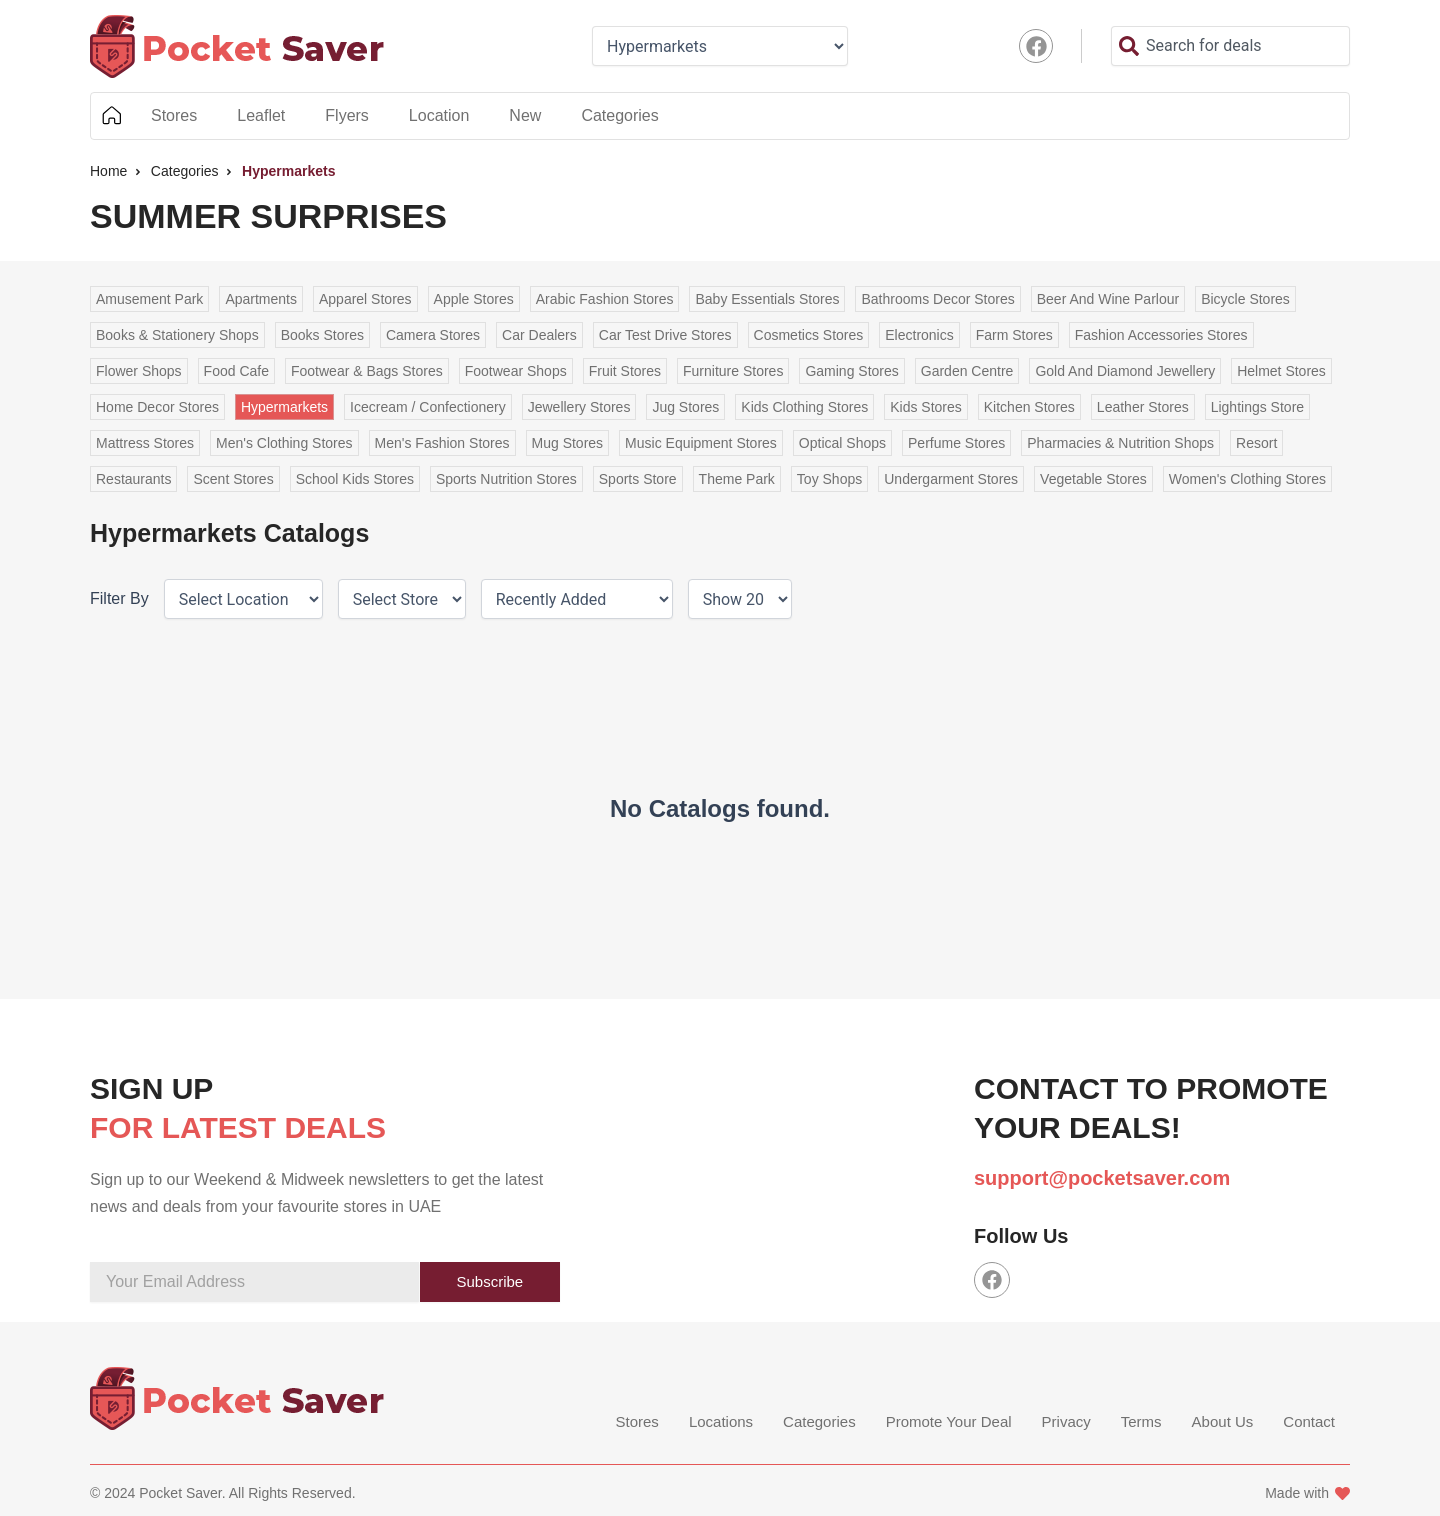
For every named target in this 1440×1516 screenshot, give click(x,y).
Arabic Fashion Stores (605, 299)
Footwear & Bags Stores (367, 371)
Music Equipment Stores (701, 443)
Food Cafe (236, 371)
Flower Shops (139, 371)
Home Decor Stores (157, 407)
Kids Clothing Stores (804, 407)
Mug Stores (568, 443)
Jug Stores (685, 407)
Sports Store (638, 479)
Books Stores (322, 335)
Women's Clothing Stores (1247, 479)
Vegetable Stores (1093, 479)
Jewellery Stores (579, 407)
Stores (174, 115)
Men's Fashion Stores (442, 443)
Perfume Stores (956, 443)
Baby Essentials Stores (767, 299)
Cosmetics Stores (809, 335)
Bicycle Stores (1245, 299)
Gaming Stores (851, 371)
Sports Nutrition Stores (506, 479)
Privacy (1066, 1423)
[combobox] (1230, 46)
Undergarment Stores (951, 479)
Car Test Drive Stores (665, 335)
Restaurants (133, 479)
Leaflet (261, 115)
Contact (1309, 1423)
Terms (1141, 1423)
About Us (1223, 1423)
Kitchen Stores (1029, 407)
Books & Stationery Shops (177, 335)
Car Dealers (539, 335)
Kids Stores (926, 407)
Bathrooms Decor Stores (937, 299)
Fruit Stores (625, 371)
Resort (1256, 443)
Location (439, 115)
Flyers (347, 115)
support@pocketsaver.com (1102, 1178)
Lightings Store (1257, 407)
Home (111, 116)
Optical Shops (842, 443)
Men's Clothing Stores (284, 443)
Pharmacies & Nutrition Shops (1120, 443)
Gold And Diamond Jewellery (1125, 371)
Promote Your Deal (949, 1423)
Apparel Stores (365, 299)
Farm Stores (1014, 335)
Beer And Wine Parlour (1108, 299)
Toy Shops (829, 479)
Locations (721, 1423)
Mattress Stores (145, 443)
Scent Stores (233, 479)
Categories (619, 115)
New (525, 115)
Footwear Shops (516, 371)
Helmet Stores (1281, 371)
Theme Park (737, 479)
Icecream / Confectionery (428, 407)
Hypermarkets (284, 407)
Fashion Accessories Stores (1161, 335)
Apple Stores (474, 299)
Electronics (919, 335)
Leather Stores (1143, 407)
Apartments (261, 299)
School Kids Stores (355, 479)
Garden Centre (967, 371)
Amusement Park (149, 299)
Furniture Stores (733, 371)
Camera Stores (433, 335)
